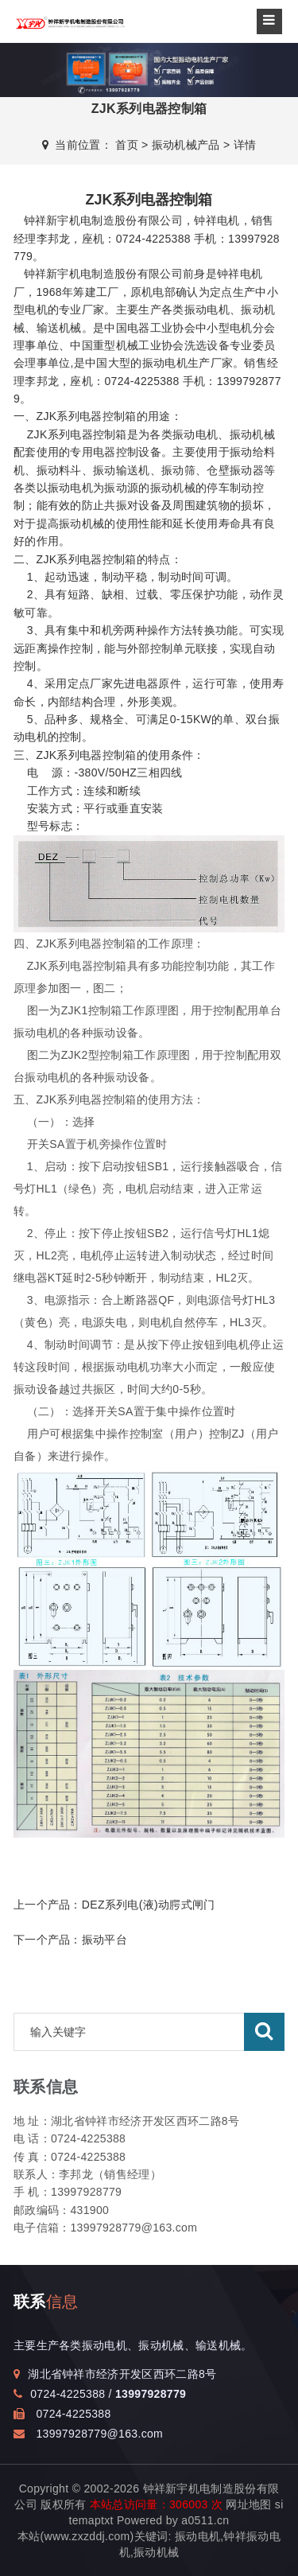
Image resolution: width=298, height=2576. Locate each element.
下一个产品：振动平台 (70, 1939)
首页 (126, 144)
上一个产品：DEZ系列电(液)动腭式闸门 (114, 1904)
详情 (245, 144)
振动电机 (197, 2536)
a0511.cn (205, 2520)
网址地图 (248, 2504)
